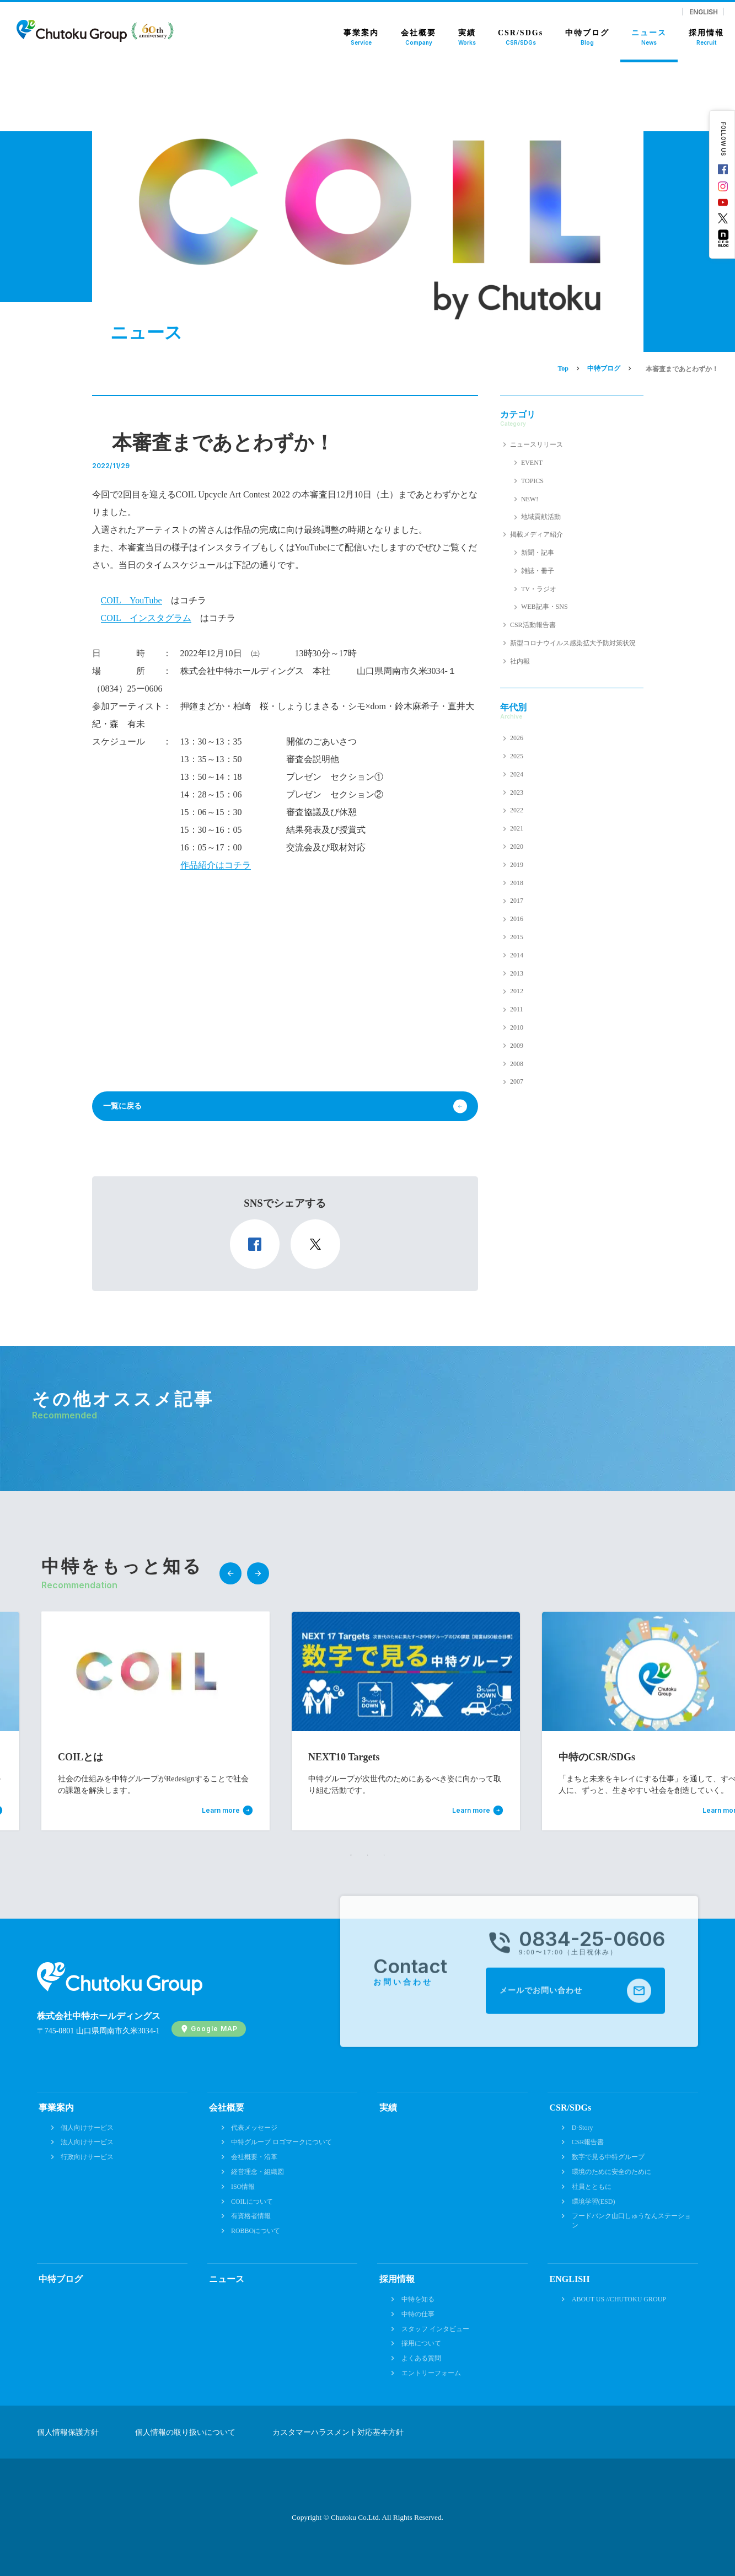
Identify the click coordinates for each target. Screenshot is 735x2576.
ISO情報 (243, 2187)
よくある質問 (421, 2358)
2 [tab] (367, 1855)
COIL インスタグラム (146, 618)
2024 (516, 774)
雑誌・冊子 (537, 571)
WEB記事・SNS (544, 606)
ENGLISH (703, 11)
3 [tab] (384, 1855)
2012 (516, 991)
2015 (516, 937)
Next (258, 1573)
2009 (516, 1045)
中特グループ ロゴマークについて (281, 2142)
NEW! (529, 499)
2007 (516, 1081)
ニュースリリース (536, 444)
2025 (516, 756)
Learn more (221, 1810)
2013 (516, 973)
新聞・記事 (537, 552)
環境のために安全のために (611, 2172)
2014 (516, 955)
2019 (516, 865)
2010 (516, 1027)
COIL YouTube (131, 600)
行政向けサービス (87, 2157)
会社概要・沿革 (254, 2157)
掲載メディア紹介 (536, 534)
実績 (388, 2107)
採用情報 (397, 2279)
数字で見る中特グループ (608, 2157)
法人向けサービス (87, 2142)
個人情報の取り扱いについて (185, 2432)
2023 (516, 792)
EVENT (532, 463)
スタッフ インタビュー (435, 2329)
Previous (230, 1573)
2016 (516, 919)
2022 (516, 810)
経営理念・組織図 (257, 2172)
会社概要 (226, 2107)
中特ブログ (61, 2279)
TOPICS (532, 481)
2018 (516, 883)
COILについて (252, 2201)
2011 (516, 1009)
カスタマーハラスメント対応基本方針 (338, 2432)
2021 (516, 828)
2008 (516, 1064)
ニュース (226, 2279)
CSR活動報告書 (533, 625)
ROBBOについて (255, 2231)
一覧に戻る (122, 1106)
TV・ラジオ (538, 589)
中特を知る (417, 2299)
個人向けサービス (87, 2128)
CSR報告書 (588, 2142)
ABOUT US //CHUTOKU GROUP (619, 2299)
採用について (421, 2343)
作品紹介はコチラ (215, 865)
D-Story (582, 2128)
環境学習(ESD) (593, 2201)
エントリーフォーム (431, 2373)
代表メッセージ (254, 2128)
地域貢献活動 (541, 517)
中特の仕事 (417, 2314)
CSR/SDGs (571, 2107)
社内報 (520, 661)
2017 (516, 900)
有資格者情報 (251, 2216)
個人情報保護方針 (68, 2432)
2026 (516, 738)
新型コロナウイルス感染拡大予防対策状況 (573, 643)
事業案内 (56, 2107)
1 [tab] (351, 1855)
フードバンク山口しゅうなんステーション (631, 2220)
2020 (516, 846)
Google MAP (214, 2029)
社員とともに (591, 2187)
